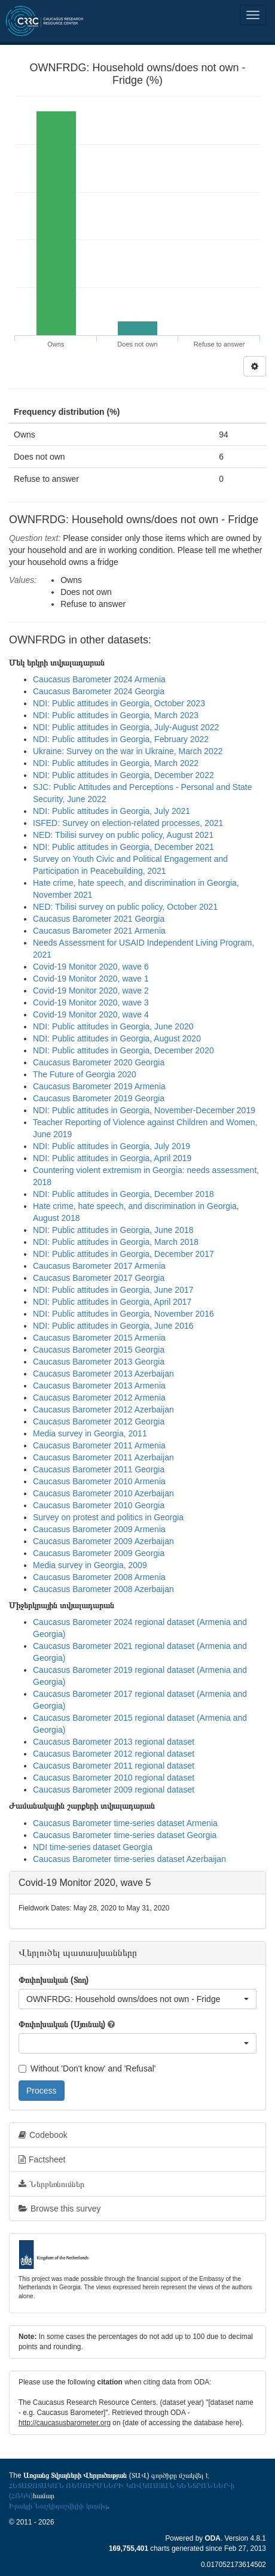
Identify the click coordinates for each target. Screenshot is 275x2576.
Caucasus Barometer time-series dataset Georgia (124, 1835)
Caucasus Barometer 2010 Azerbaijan (103, 1493)
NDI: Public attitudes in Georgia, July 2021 (111, 811)
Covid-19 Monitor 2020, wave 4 (91, 1014)
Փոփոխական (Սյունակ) (62, 2024)
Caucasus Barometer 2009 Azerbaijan (103, 1541)
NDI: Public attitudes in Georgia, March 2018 (115, 1242)
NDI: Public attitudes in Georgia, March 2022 (115, 763)
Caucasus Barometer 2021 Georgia (98, 919)
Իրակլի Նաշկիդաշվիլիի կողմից (58, 2506)
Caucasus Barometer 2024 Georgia (98, 691)
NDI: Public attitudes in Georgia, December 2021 (123, 847)
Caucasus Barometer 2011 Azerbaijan (103, 1457)
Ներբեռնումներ (51, 2184)
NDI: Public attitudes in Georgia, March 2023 (115, 715)
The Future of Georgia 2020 (84, 1074)
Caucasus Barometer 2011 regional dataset (113, 1765)
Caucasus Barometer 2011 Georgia (98, 1469)
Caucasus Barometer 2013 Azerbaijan (103, 1373)
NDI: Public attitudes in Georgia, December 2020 (123, 1050)
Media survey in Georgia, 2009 (90, 1565)
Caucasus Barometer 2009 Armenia (99, 1529)
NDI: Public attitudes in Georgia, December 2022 (123, 775)
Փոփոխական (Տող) (53, 1980)
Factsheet (42, 2159)
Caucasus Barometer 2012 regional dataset (113, 1753)
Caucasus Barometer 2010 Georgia (98, 1505)
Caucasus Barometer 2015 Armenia (99, 1337)
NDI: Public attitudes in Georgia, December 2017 (123, 1254)
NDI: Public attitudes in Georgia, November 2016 (123, 1314)
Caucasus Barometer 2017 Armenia (99, 1266)
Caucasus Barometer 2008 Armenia (99, 1577)
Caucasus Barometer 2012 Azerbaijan (103, 1409)
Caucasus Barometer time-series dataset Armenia (125, 1823)
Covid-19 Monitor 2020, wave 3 (91, 1002)
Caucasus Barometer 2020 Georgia (98, 1062)
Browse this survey (59, 2208)
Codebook (43, 2135)
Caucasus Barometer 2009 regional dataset (113, 1789)
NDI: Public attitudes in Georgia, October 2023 (119, 703)
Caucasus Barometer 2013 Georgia (98, 1361)
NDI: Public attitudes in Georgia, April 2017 (112, 1302)
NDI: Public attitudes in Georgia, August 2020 (117, 1038)
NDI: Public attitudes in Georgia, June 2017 (113, 1290)
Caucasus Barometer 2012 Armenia (99, 1397)
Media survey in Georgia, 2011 (90, 1433)
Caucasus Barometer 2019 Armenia (99, 1086)
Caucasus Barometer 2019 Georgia (98, 1098)
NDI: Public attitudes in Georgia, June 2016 (113, 1325)
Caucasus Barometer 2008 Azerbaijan (103, 1589)
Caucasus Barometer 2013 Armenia (99, 1385)
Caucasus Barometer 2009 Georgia (98, 1553)
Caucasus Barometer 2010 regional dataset (113, 1777)
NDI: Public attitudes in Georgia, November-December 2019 (144, 1110)
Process (41, 2090)
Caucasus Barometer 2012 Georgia (98, 1421)
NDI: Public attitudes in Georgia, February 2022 (121, 739)
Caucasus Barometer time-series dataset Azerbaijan (129, 1859)
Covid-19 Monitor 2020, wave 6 (91, 966)
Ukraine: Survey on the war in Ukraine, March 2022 (127, 751)
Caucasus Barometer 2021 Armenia (99, 930)
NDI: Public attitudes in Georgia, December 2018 (123, 1194)
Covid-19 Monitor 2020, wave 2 (91, 990)
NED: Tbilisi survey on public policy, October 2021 (125, 907)
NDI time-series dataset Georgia (92, 1847)
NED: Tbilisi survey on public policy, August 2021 (123, 835)
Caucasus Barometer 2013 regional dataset (113, 1741)
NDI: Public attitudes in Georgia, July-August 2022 (126, 727)
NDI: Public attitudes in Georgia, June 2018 (113, 1230)
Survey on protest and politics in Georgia (108, 1517)
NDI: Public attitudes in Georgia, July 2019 (111, 1146)
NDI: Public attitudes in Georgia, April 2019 (112, 1158)
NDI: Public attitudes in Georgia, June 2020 (113, 1026)
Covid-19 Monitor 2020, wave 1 (91, 978)
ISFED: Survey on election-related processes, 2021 (128, 823)
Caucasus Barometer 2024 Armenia (99, 679)
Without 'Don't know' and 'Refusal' (87, 2068)
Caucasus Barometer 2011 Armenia (99, 1445)
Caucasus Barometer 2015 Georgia (98, 1349)
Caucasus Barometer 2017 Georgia (98, 1278)
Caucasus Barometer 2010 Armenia (99, 1481)
